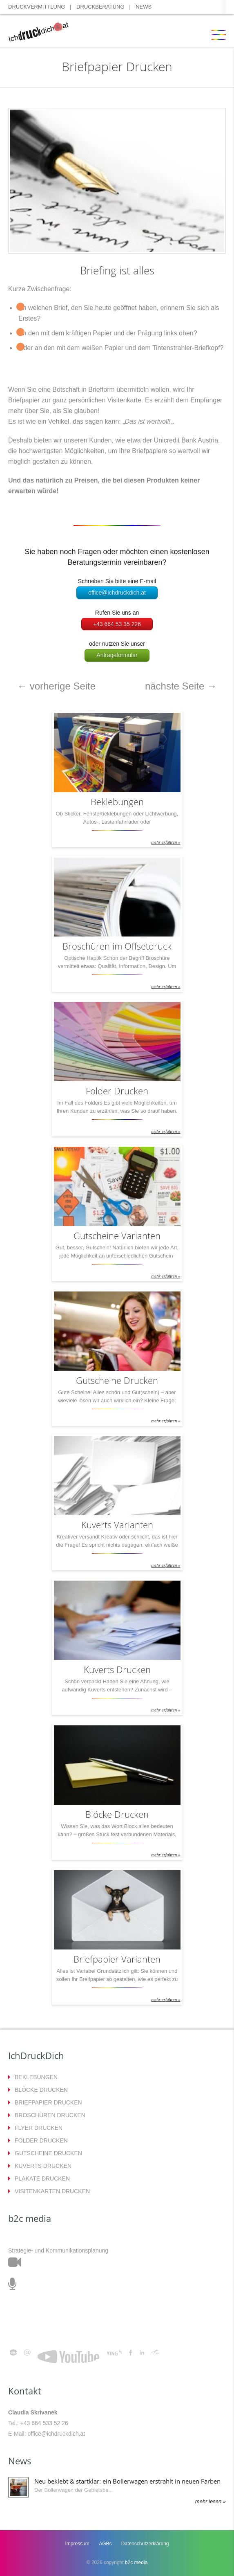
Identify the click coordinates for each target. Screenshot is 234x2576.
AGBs (105, 2544)
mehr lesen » (210, 2501)
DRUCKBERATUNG (100, 7)
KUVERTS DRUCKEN (43, 2166)
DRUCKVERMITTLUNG (36, 7)
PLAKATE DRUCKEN (42, 2178)
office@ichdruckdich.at (117, 592)
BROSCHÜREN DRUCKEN (50, 2115)
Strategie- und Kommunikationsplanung (58, 2250)
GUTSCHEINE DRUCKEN (48, 2153)
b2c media (136, 2562)
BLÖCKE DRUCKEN (41, 2089)
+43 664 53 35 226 (117, 624)
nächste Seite (181, 686)
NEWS (144, 7)
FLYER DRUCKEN (38, 2128)
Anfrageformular (116, 655)
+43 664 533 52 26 (44, 2423)
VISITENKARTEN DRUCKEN (52, 2191)
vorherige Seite (56, 686)
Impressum (77, 2544)
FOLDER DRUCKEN (41, 2140)
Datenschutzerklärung (145, 2544)
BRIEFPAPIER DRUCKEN (48, 2102)
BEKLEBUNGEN (36, 2077)
